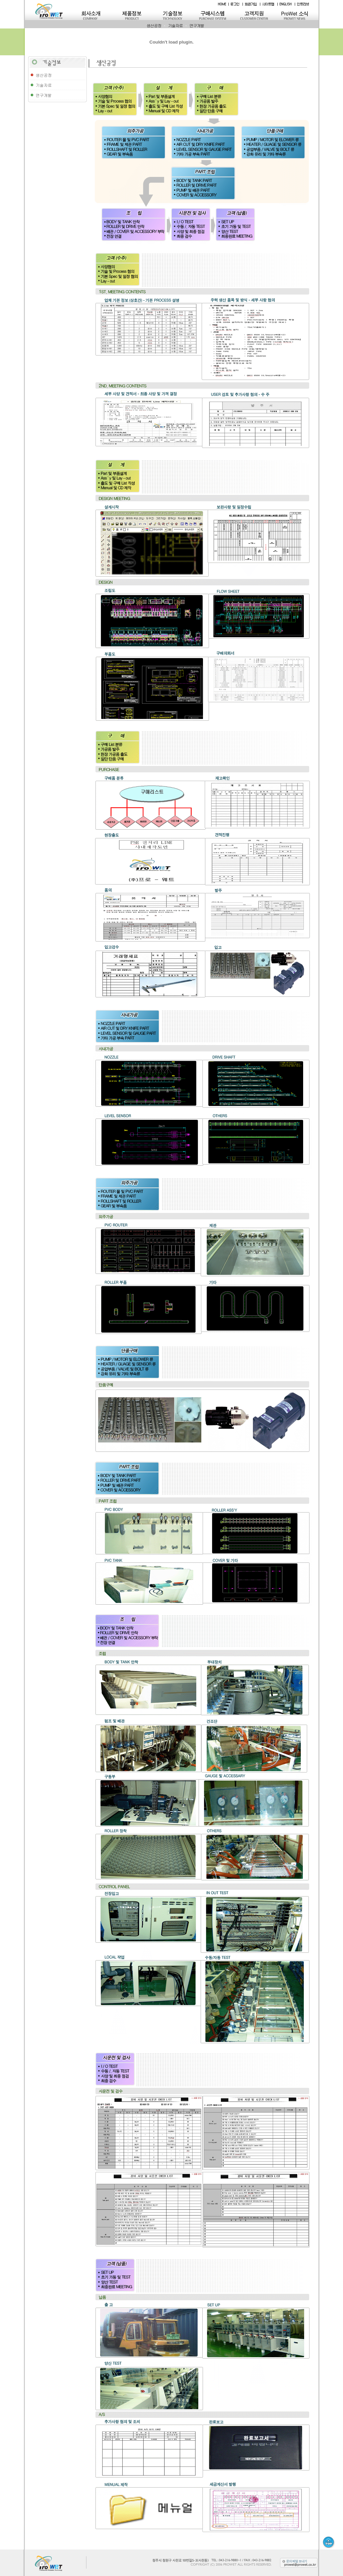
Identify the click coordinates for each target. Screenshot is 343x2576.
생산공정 (154, 25)
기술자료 (175, 25)
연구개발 (197, 25)
